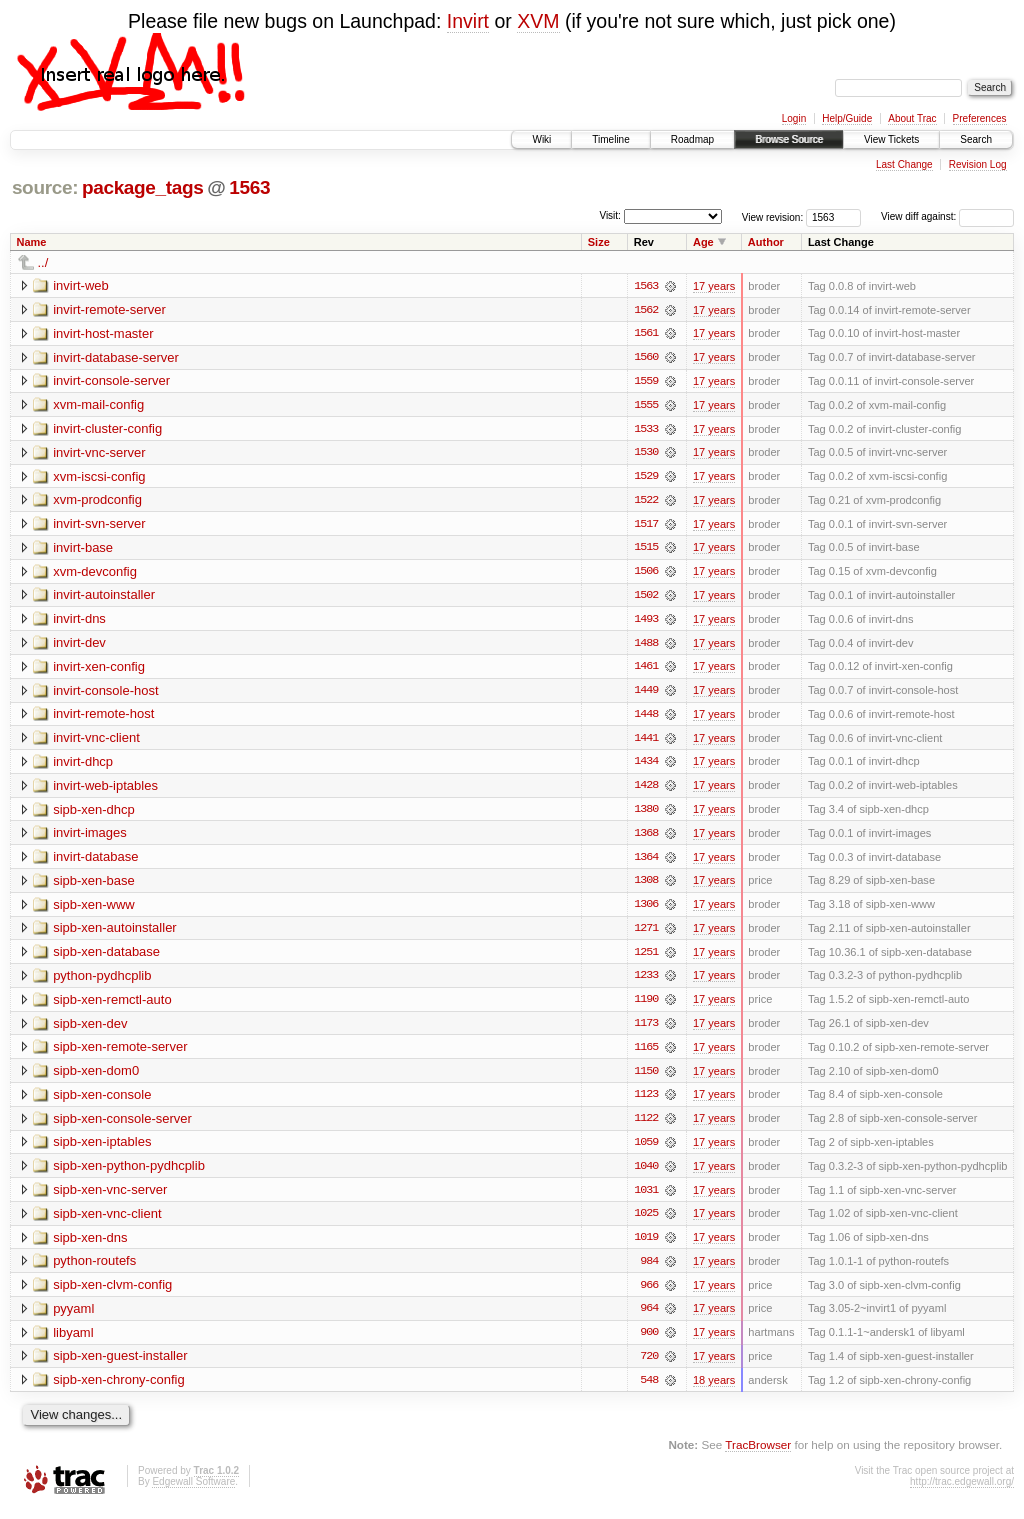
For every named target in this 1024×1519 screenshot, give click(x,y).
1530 (646, 454)
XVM (538, 21)
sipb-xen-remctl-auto (112, 1005)
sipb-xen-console (102, 1101)
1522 (646, 502)
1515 (646, 550)
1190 (646, 1006)
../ (43, 262)
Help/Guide (847, 118)
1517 (646, 526)
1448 (646, 718)
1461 (646, 670)
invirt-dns (79, 621)
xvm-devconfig (95, 573)
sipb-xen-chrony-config (119, 1389)
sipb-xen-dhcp (94, 813)
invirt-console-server (111, 381)
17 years (714, 286)
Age (703, 242)
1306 (646, 910)
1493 (646, 622)
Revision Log (978, 164)
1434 (646, 766)
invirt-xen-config (99, 669)
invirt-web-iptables (105, 789)
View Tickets (891, 139)
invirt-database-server (116, 357)
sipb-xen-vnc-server (110, 1197)
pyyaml (73, 1317)
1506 (646, 574)
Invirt (468, 21)
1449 (646, 694)
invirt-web (81, 285)
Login (794, 118)
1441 (646, 742)
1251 (646, 958)
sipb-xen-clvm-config (112, 1293)
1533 (646, 430)
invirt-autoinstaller (104, 597)
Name (32, 242)
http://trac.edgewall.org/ (962, 1491)
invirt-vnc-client (96, 741)
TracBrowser (758, 1454)
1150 (646, 1078)
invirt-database (95, 861)
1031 (646, 1198)
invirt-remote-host (103, 717)
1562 (646, 310)
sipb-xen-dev (90, 1029)
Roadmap (692, 139)
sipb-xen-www (94, 909)
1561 (646, 334)
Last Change (904, 164)
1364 (646, 862)
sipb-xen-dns (90, 1245)
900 (649, 1342)
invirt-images (90, 837)
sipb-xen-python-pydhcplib (129, 1173)
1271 (646, 934)
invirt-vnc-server (99, 453)
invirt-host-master (103, 333)
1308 (646, 886)
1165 (646, 1054)
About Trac (912, 118)
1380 (646, 814)
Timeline (610, 139)
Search (976, 139)
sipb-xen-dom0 (96, 1077)
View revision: (773, 216)
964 (649, 1318)
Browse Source (789, 139)
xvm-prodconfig (97, 501)
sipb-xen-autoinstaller (115, 933)
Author (766, 242)
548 (649, 1390)
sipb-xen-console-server (122, 1125)
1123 (646, 1102)
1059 (646, 1150)
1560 (646, 358)
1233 (646, 982)
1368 (646, 838)
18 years (714, 1390)
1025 (646, 1222)
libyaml (73, 1341)
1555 (646, 406)
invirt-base (83, 549)
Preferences (980, 118)
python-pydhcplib (102, 981)
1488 (646, 646)
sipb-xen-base (94, 885)
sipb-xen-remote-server (120, 1053)
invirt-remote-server (109, 309)
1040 (646, 1174)
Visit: (610, 215)
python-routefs (94, 1269)
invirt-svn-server (99, 525)
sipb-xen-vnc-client (107, 1221)
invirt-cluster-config (107, 429)
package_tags (143, 187)
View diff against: (947, 216)
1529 (646, 478)
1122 (646, 1126)
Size (599, 242)
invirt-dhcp (83, 765)
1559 (646, 382)
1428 (646, 790)
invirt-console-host (106, 693)
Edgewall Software (193, 1491)
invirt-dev (79, 645)
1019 (646, 1246)
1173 (646, 1030)
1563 (249, 187)
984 (649, 1270)
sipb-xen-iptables (102, 1149)
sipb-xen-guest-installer (120, 1365)
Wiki (541, 139)
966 (649, 1294)
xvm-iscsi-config (99, 477)
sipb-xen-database (106, 957)
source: (45, 187)
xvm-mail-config (98, 405)
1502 (646, 598)
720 (649, 1366)
